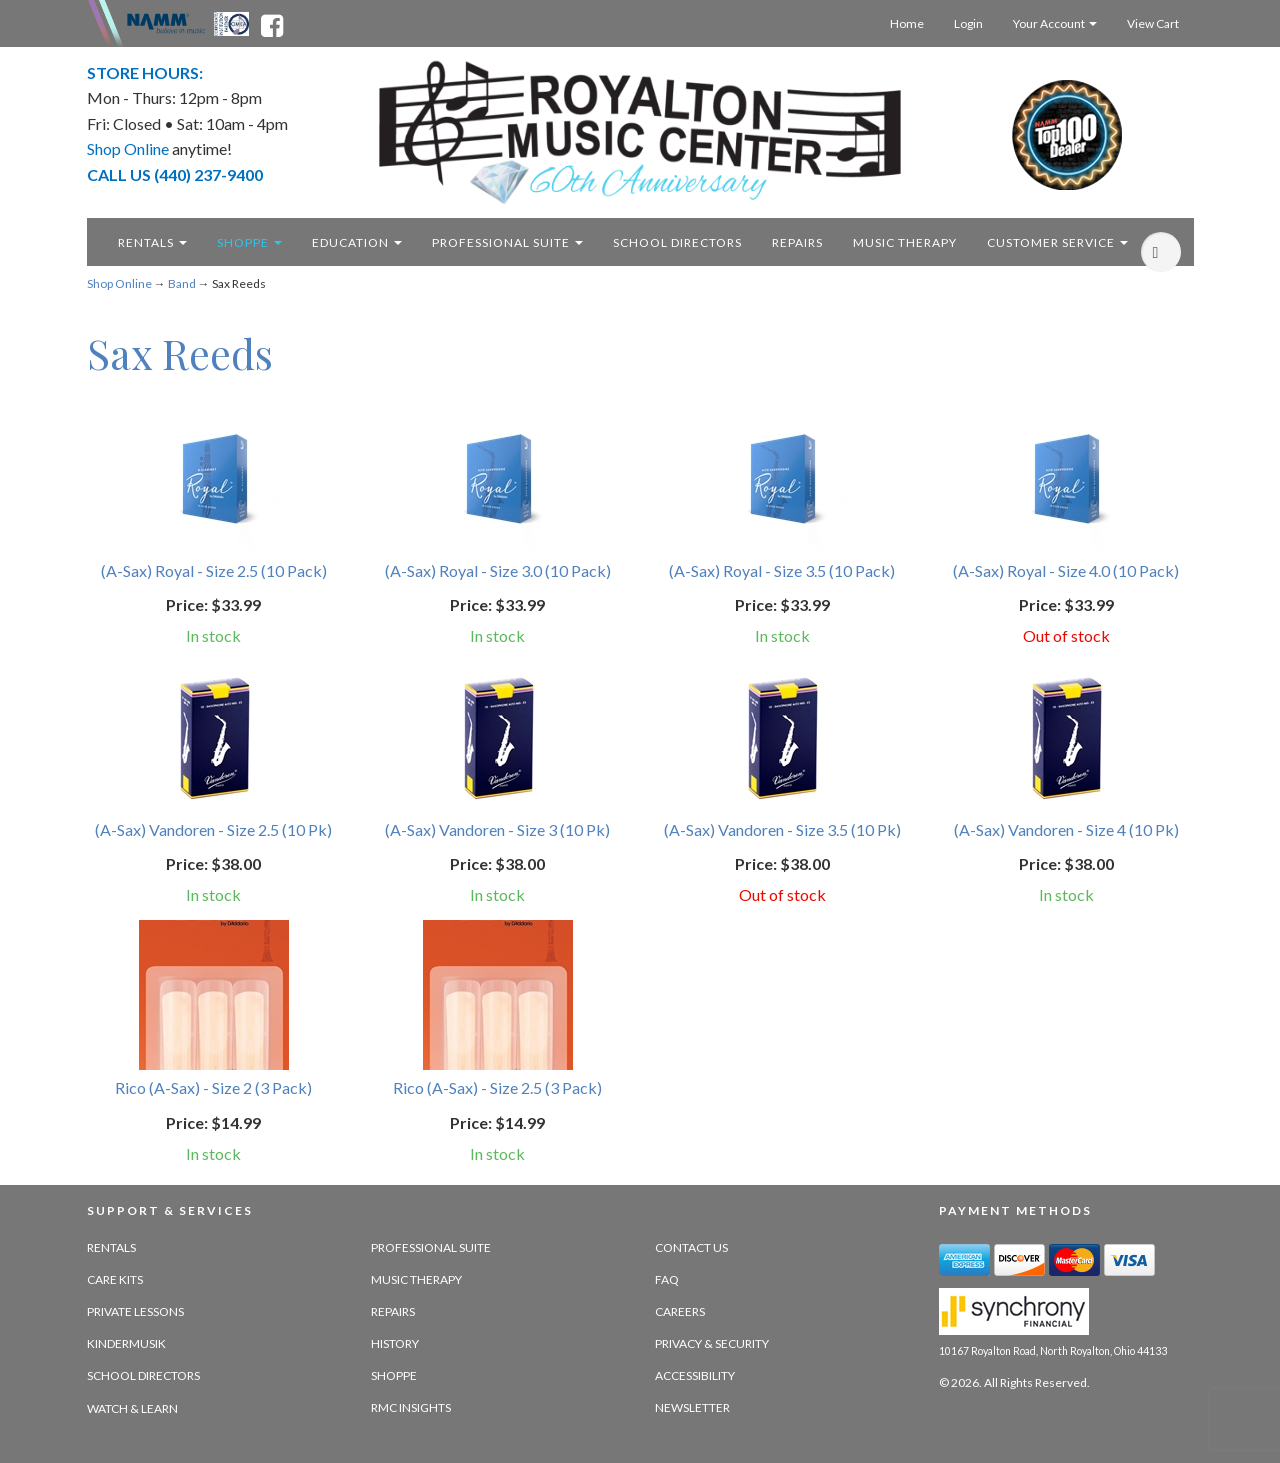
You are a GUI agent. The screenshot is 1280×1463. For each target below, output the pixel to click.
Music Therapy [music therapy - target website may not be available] (905, 242)
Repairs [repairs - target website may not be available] (797, 242)
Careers (680, 1311)
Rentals (152, 242)
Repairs (393, 1311)
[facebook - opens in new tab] (272, 22)
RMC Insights (411, 1407)
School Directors (143, 1375)
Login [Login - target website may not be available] (968, 23)
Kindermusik (126, 1343)
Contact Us (691, 1247)
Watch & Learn (132, 1408)
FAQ (667, 1279)
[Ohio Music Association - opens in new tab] (233, 22)
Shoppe (249, 242)
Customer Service (1057, 242)
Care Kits (115, 1279)
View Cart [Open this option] (1153, 23)
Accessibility (695, 1375)
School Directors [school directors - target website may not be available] (677, 242)
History (395, 1343)
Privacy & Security (712, 1343)
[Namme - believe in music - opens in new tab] (166, 22)
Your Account (1055, 23)
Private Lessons (135, 1311)
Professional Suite (507, 242)
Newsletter (692, 1407)
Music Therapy (416, 1279)
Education (357, 242)
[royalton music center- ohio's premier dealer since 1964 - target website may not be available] (640, 132)
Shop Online (119, 283)
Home (907, 23)
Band (182, 283)
